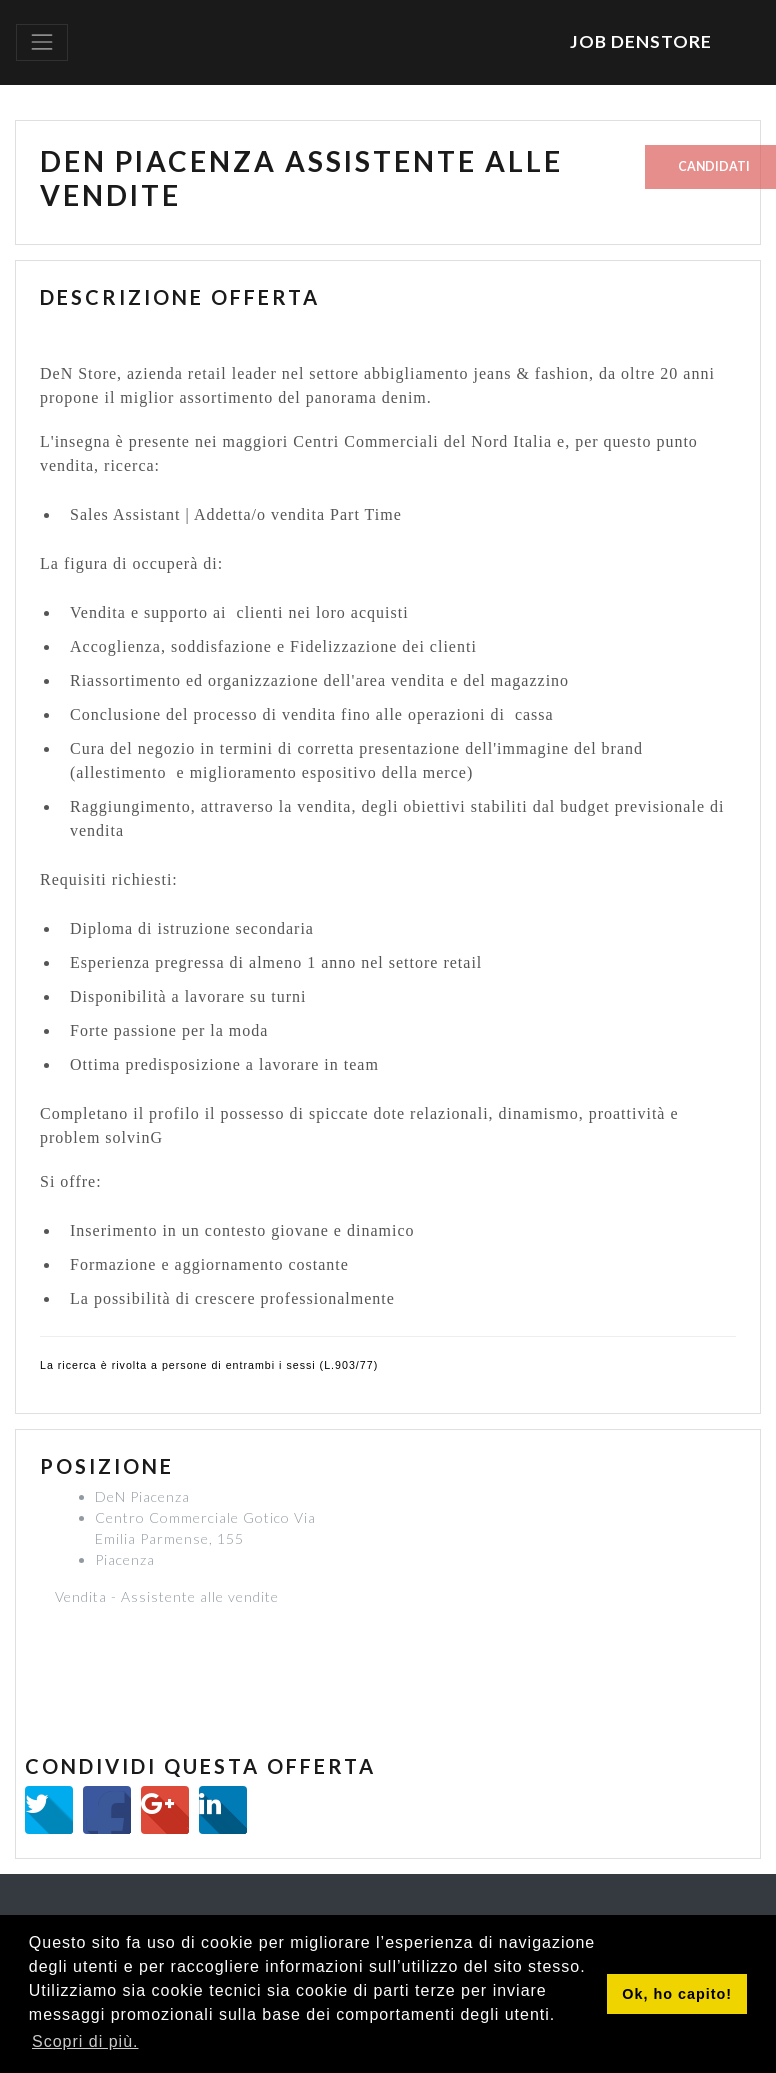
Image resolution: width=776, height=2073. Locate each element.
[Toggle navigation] (42, 42)
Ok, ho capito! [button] (677, 1994)
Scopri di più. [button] (85, 2041)
